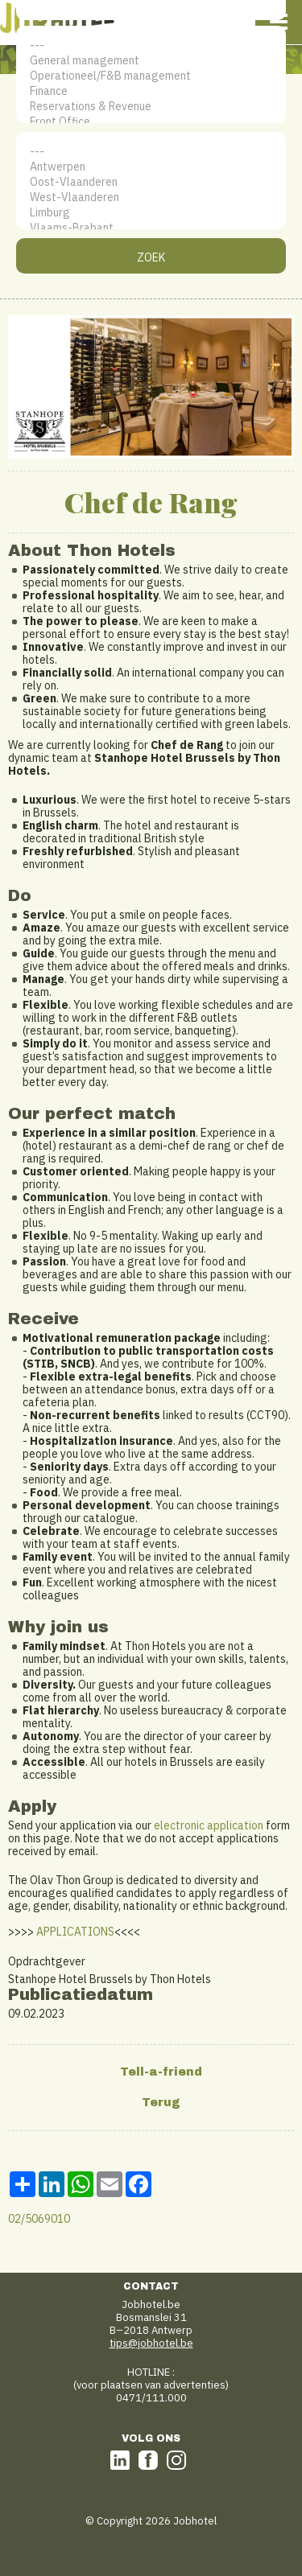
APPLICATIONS (75, 1931)
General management (151, 60)
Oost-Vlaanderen (151, 182)
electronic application (208, 1825)
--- (151, 45)
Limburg (151, 212)
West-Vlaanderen (151, 197)
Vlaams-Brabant (151, 228)
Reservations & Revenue (151, 106)
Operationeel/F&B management (151, 76)
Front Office (151, 122)
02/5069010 (39, 2219)
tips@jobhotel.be (151, 2343)
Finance (151, 91)
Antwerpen (151, 167)
